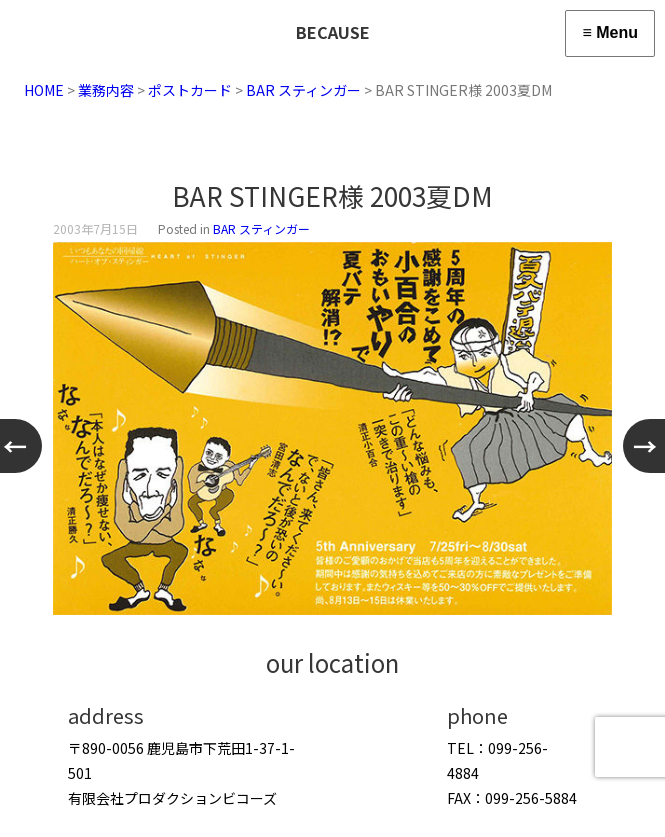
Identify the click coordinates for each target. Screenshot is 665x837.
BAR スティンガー (303, 90)
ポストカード (190, 90)
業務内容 (106, 90)
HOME (44, 90)
